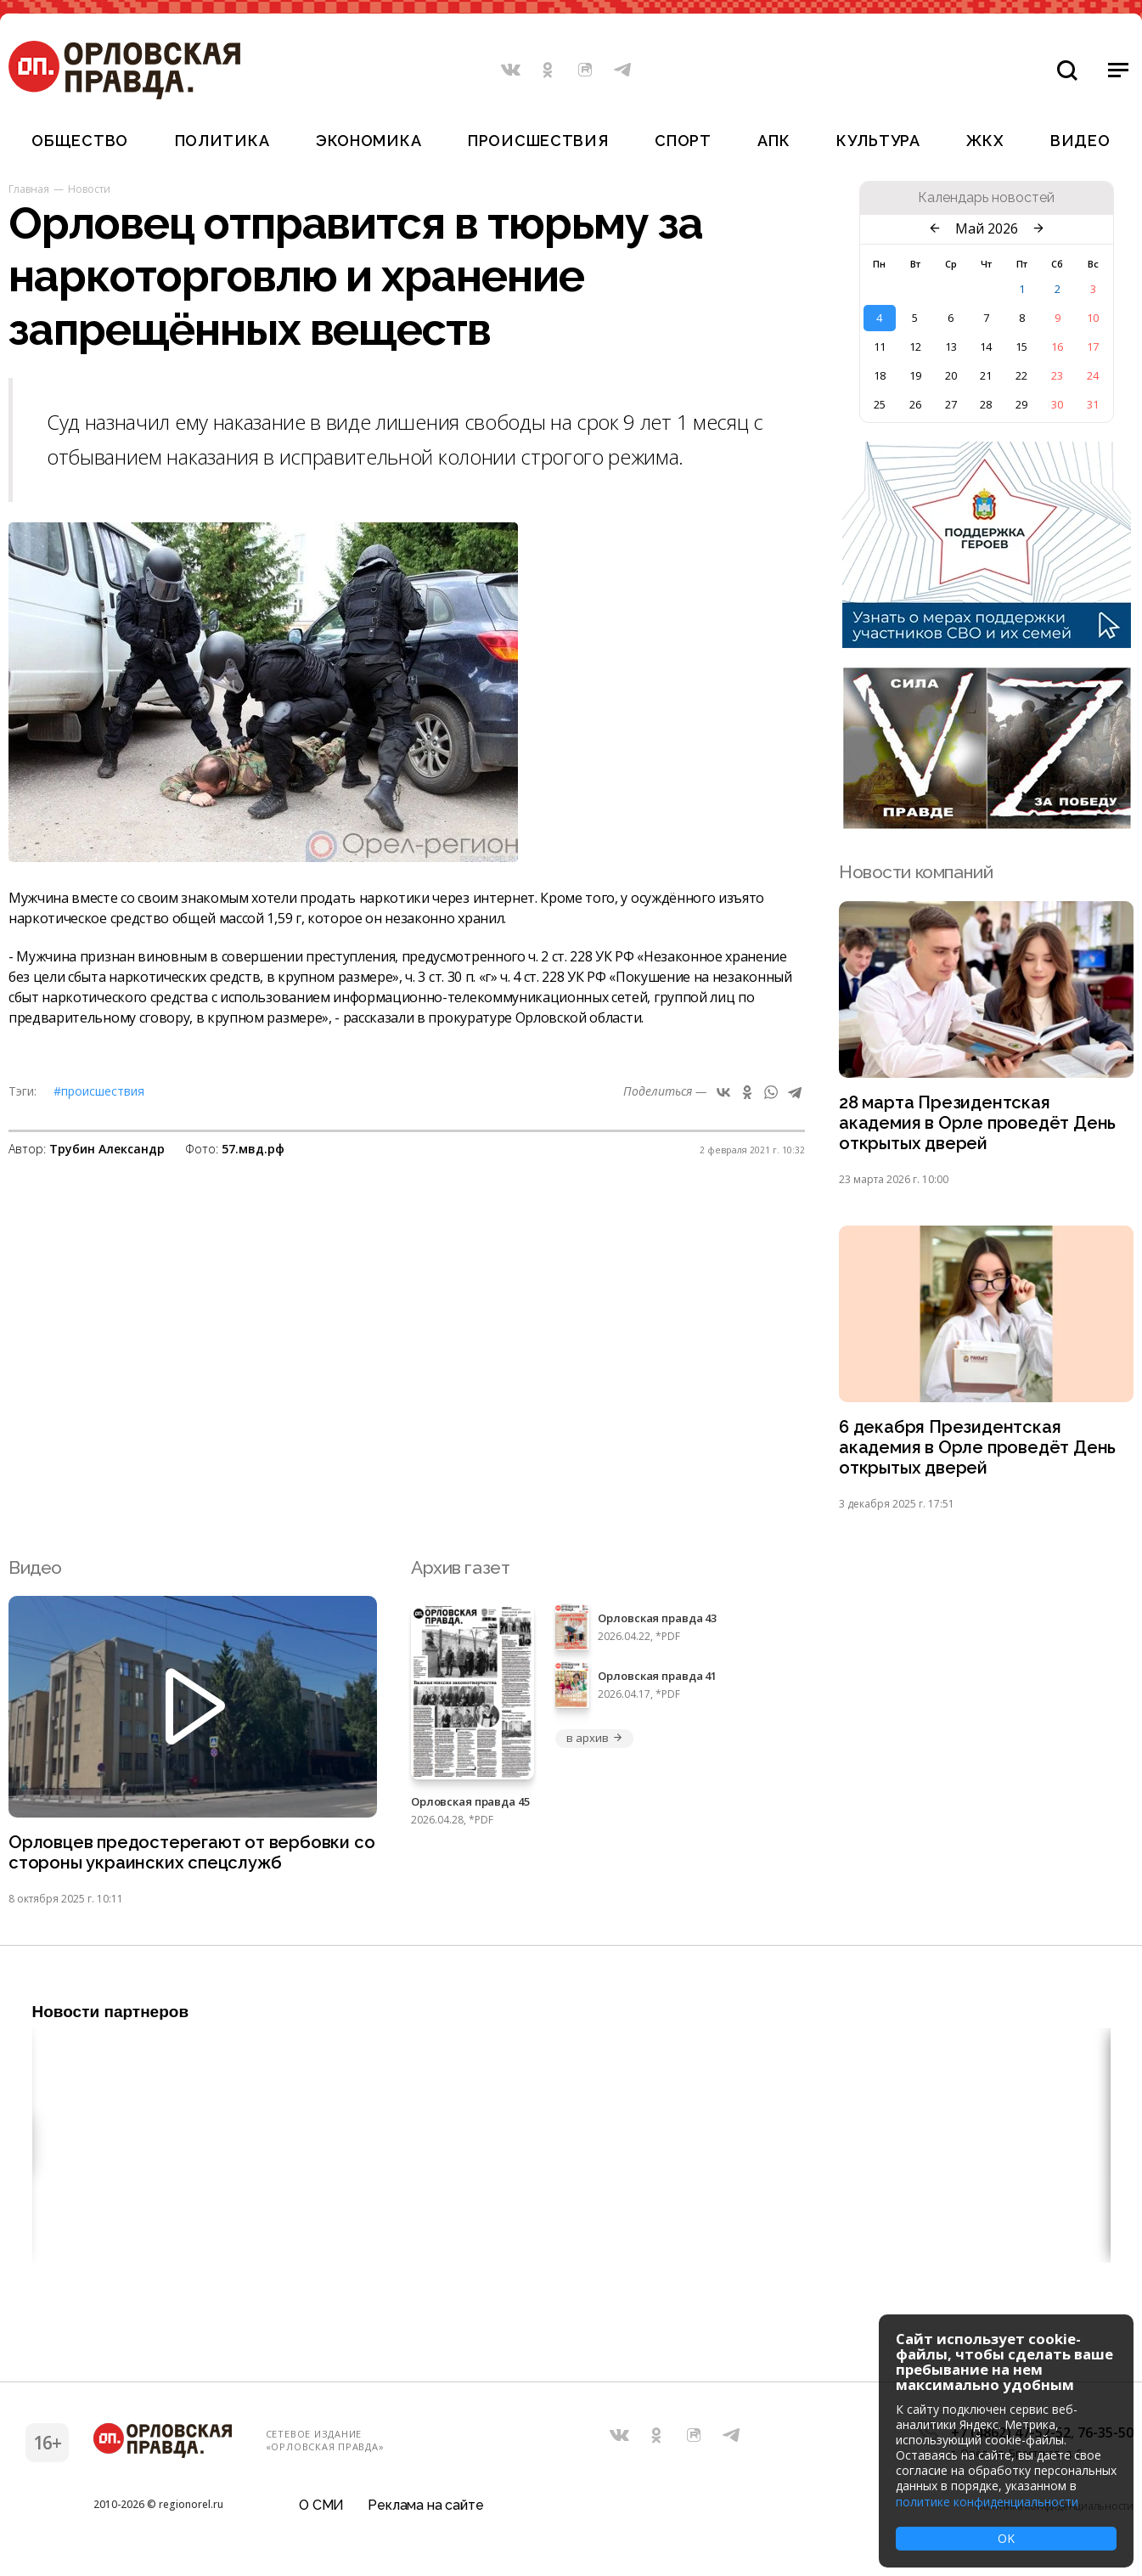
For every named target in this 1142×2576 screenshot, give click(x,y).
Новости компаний (916, 871)
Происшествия (538, 140)
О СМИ (321, 2512)
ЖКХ (985, 140)
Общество (79, 140)
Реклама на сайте (425, 2512)
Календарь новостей (986, 198)
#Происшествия (98, 1091)
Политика (222, 140)
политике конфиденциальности (987, 2502)
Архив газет (460, 1573)
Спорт (683, 140)
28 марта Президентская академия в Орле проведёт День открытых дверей (980, 1125)
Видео (1080, 140)
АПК (773, 140)
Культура (878, 140)
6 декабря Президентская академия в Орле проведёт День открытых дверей (980, 1453)
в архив (594, 1744)
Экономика (368, 140)
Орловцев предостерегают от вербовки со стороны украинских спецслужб (182, 1860)
